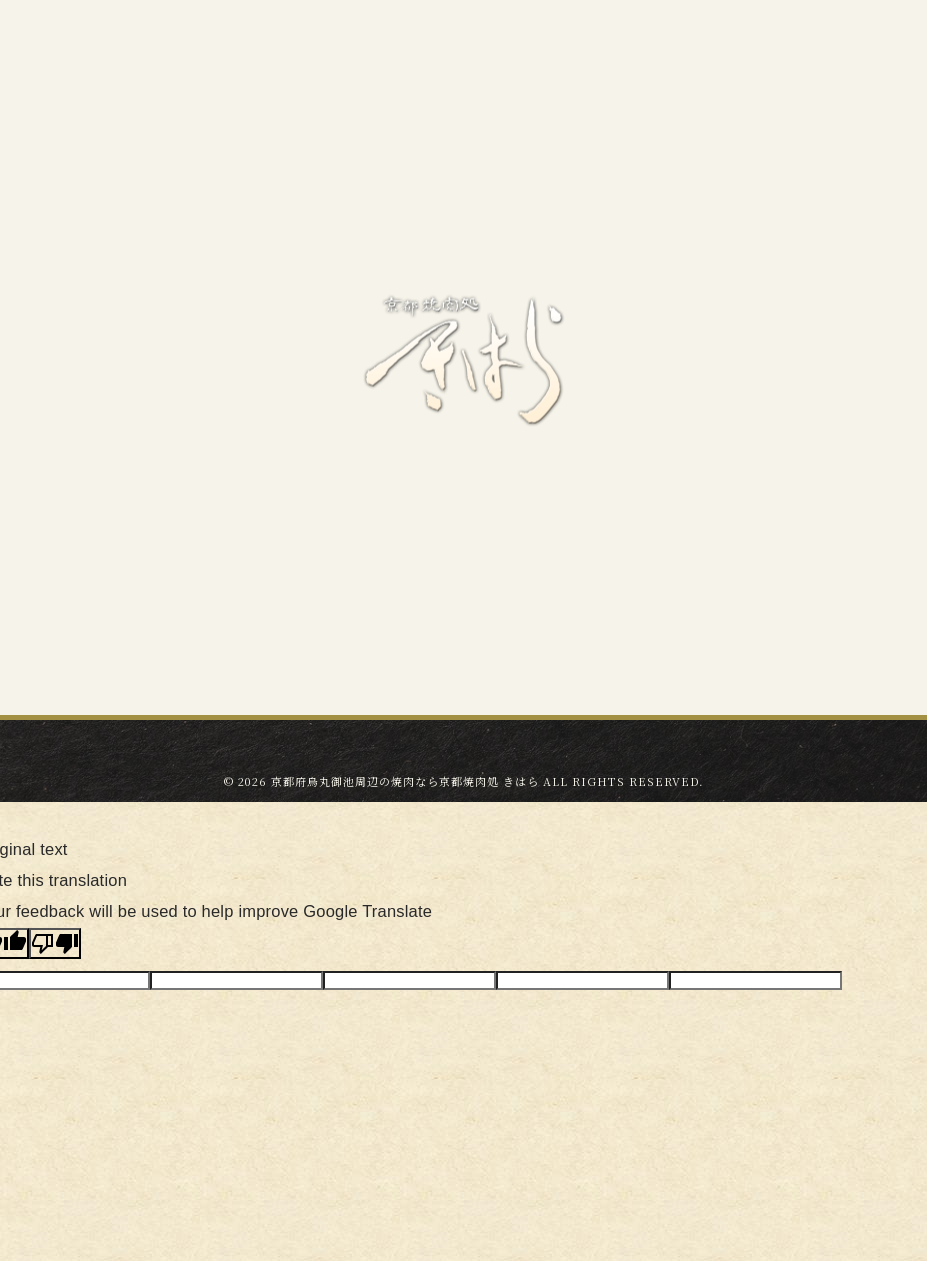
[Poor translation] (55, 943)
